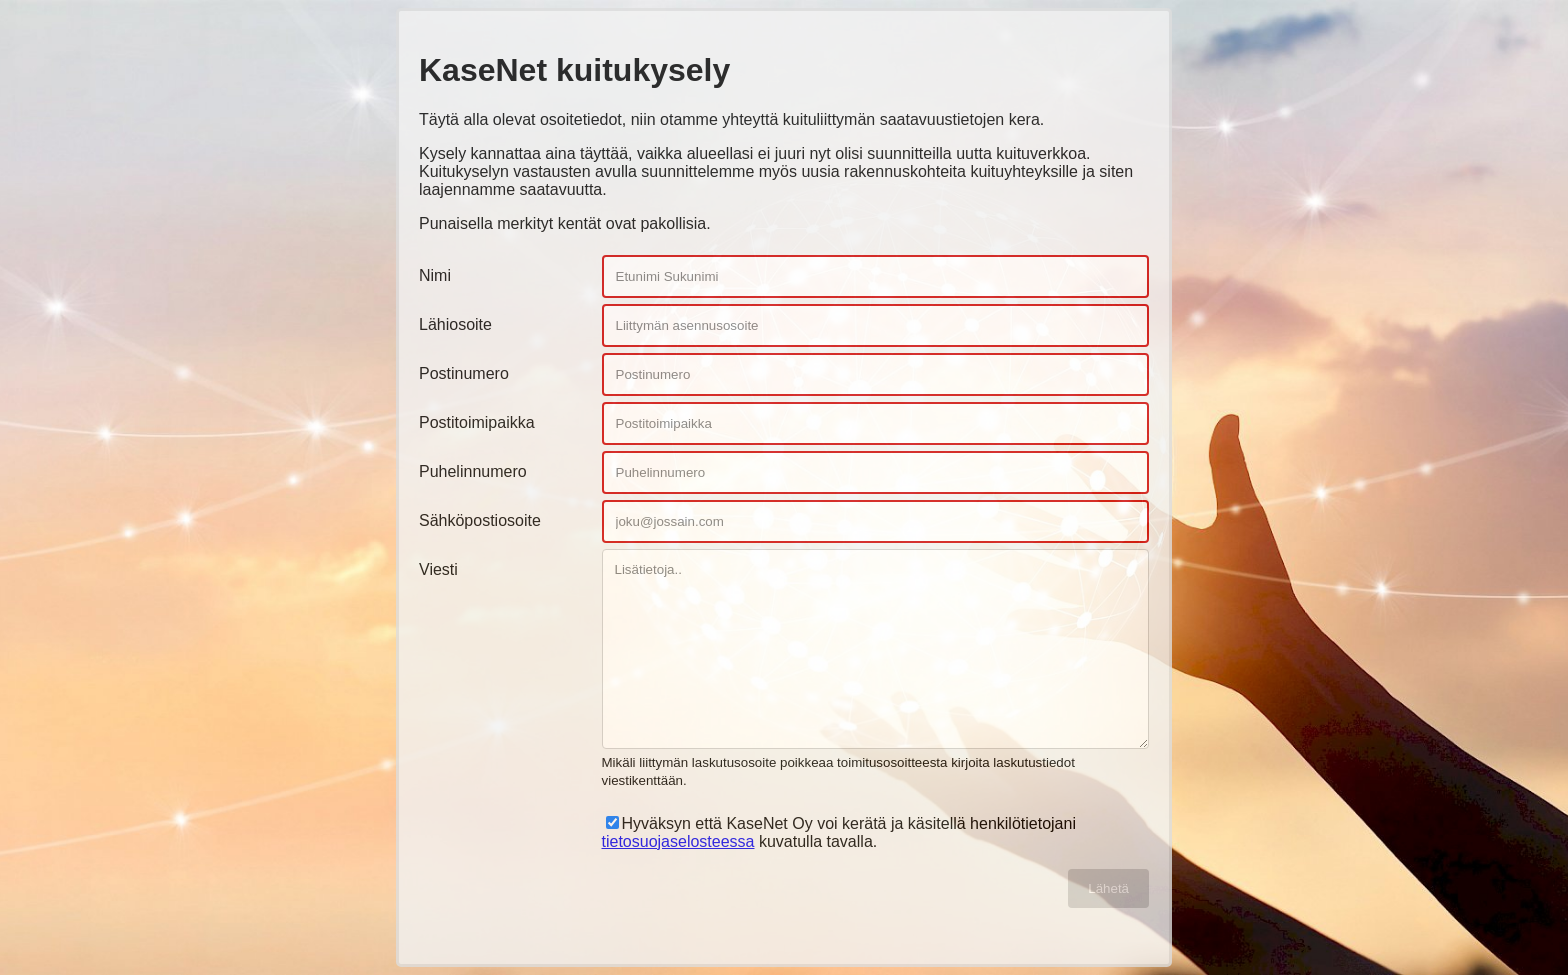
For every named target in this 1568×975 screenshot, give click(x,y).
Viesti (438, 569)
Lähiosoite (455, 324)
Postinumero (464, 373)
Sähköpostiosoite (480, 520)
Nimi (435, 275)
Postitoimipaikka (477, 422)
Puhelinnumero (473, 471)
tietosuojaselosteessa (678, 841)
